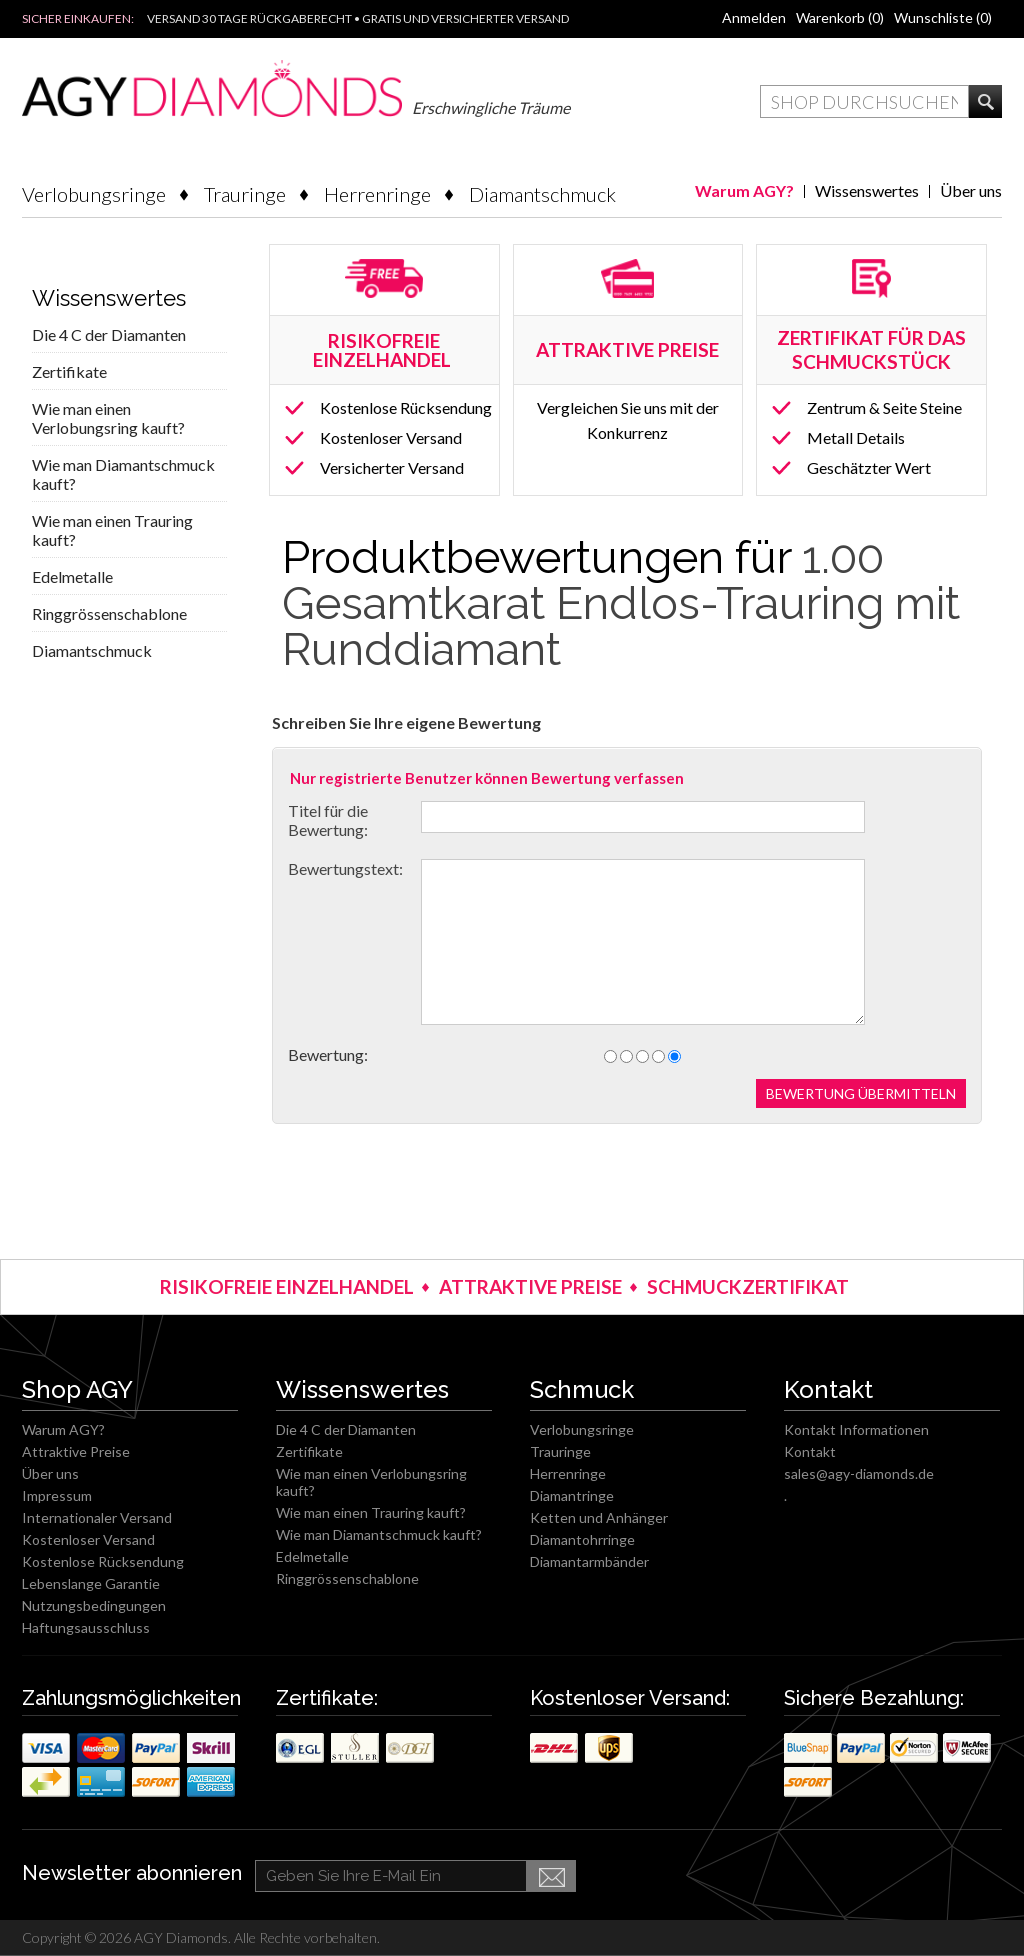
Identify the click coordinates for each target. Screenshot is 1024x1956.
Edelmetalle (72, 576)
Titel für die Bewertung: (328, 820)
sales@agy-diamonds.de (859, 1473)
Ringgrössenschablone (109, 613)
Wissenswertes (867, 190)
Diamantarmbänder (589, 1561)
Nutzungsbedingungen (94, 1605)
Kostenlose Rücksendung (406, 407)
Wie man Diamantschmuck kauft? (123, 474)
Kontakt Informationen (856, 1429)
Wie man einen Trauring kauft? (112, 530)
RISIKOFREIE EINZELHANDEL (384, 350)
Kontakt (810, 1451)
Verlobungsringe (94, 194)
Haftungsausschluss (86, 1627)
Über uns (971, 190)
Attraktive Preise (76, 1451)
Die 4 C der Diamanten (109, 334)
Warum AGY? (744, 190)
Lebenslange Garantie (91, 1583)
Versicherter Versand (392, 467)
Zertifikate (69, 371)
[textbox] (864, 101)
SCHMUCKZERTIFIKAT (748, 1286)
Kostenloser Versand (391, 437)
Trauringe (245, 194)
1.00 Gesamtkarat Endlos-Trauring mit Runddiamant (621, 603)
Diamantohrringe (582, 1539)
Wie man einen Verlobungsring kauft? (108, 418)
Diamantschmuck (542, 194)
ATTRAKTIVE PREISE (530, 1286)
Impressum (57, 1495)
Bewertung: (328, 1054)
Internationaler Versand (97, 1517)
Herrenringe (377, 194)
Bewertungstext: (345, 868)
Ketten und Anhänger (599, 1517)
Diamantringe (572, 1495)
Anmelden (754, 17)
